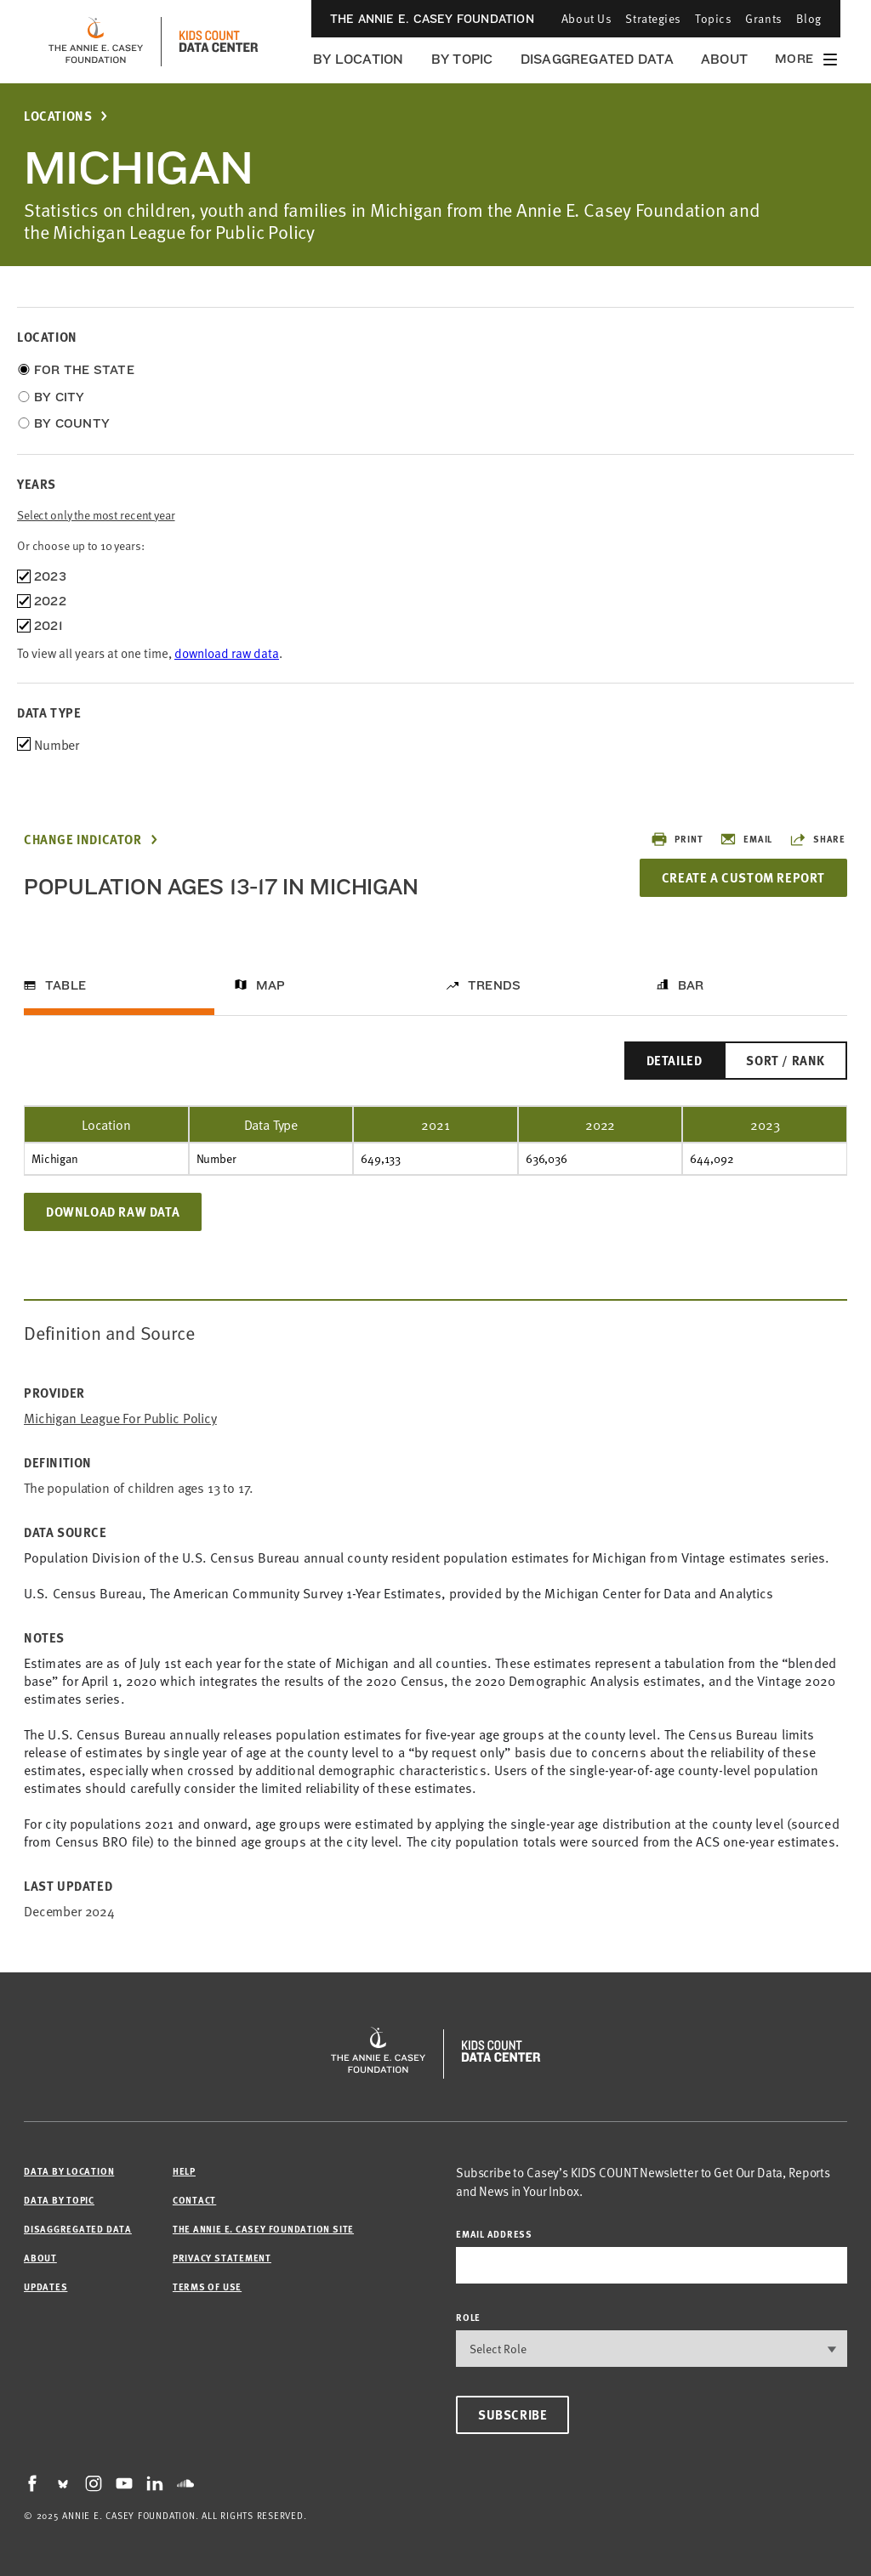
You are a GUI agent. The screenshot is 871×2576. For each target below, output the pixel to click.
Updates (45, 2286)
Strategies (653, 18)
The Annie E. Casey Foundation (432, 19)
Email (746, 839)
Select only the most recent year (96, 515)
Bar (691, 985)
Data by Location (69, 2171)
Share (817, 839)
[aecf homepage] (96, 41)
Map (271, 985)
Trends (494, 985)
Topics (713, 18)
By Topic (462, 59)
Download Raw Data (112, 1211)
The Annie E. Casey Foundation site (263, 2228)
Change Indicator (83, 839)
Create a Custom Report (743, 877)
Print (677, 839)
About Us (586, 18)
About (724, 59)
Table (65, 985)
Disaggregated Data (597, 59)
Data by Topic (59, 2199)
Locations (58, 116)
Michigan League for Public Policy (120, 1418)
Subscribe (512, 2414)
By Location (358, 59)
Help (184, 2171)
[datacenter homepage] (219, 42)
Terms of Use (207, 2286)
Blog (809, 18)
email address (494, 2233)
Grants (763, 18)
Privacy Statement (222, 2257)
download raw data (226, 652)
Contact (194, 2199)
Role (468, 2317)
